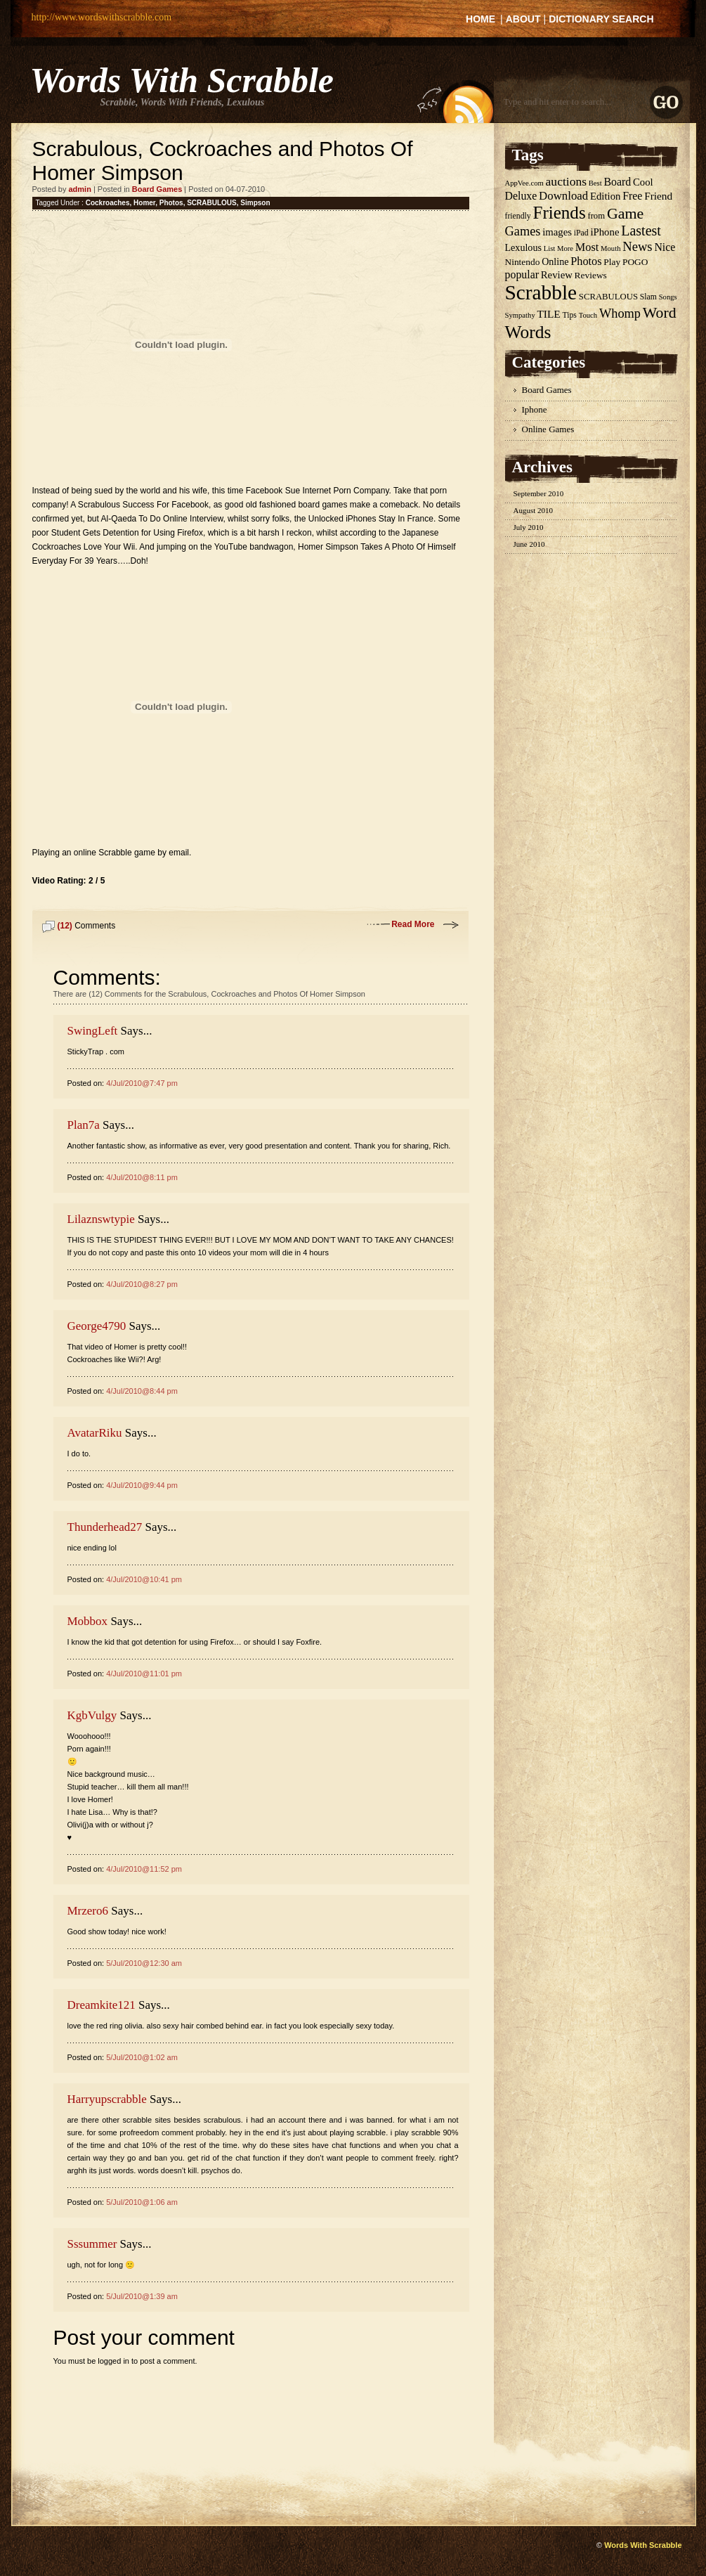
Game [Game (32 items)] (625, 213)
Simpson (255, 203)
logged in (113, 2361)
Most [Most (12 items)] (587, 247)
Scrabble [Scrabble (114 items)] (541, 292)
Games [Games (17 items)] (523, 231)
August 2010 (534, 510)
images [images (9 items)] (557, 232)
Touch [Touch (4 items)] (588, 315)
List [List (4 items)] (550, 248)
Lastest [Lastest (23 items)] (641, 230)
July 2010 (529, 527)
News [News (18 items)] (637, 246)
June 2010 (529, 544)
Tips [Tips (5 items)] (569, 315)
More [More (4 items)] (565, 248)
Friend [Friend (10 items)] (658, 196)
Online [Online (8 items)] (555, 261)
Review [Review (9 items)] (557, 274)
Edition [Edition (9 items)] (605, 196)
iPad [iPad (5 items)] (581, 233)
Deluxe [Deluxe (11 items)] (521, 196)
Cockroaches (108, 203)
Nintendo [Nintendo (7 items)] (522, 262)
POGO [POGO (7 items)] (635, 262)
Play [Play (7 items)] (611, 262)
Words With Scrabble (182, 80)
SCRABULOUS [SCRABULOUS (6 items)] (608, 297)
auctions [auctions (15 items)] (566, 181)
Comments (87, 926)
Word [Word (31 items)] (659, 312)
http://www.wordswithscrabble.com (102, 17)
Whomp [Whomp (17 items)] (620, 313)
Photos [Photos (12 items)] (585, 261)
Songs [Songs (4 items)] (668, 297)
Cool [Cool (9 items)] (643, 182)
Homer (144, 203)
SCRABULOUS (212, 203)
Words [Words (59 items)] (528, 332)
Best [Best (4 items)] (595, 183)
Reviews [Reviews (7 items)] (591, 275)
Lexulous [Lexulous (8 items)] (523, 247)
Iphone (534, 409)
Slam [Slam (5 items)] (648, 297)
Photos (171, 203)
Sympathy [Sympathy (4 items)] (520, 315)
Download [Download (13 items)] (563, 195)
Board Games (157, 189)
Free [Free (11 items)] (632, 196)
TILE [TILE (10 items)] (548, 314)
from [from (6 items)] (596, 216)
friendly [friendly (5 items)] (518, 216)
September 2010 (539, 493)
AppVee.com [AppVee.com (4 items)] (524, 183)
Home (480, 19)
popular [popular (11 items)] (522, 274)
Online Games (548, 429)
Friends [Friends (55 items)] (558, 212)
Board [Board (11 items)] (617, 182)
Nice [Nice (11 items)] (664, 247)
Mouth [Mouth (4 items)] (610, 248)
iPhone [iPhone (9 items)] (604, 232)
